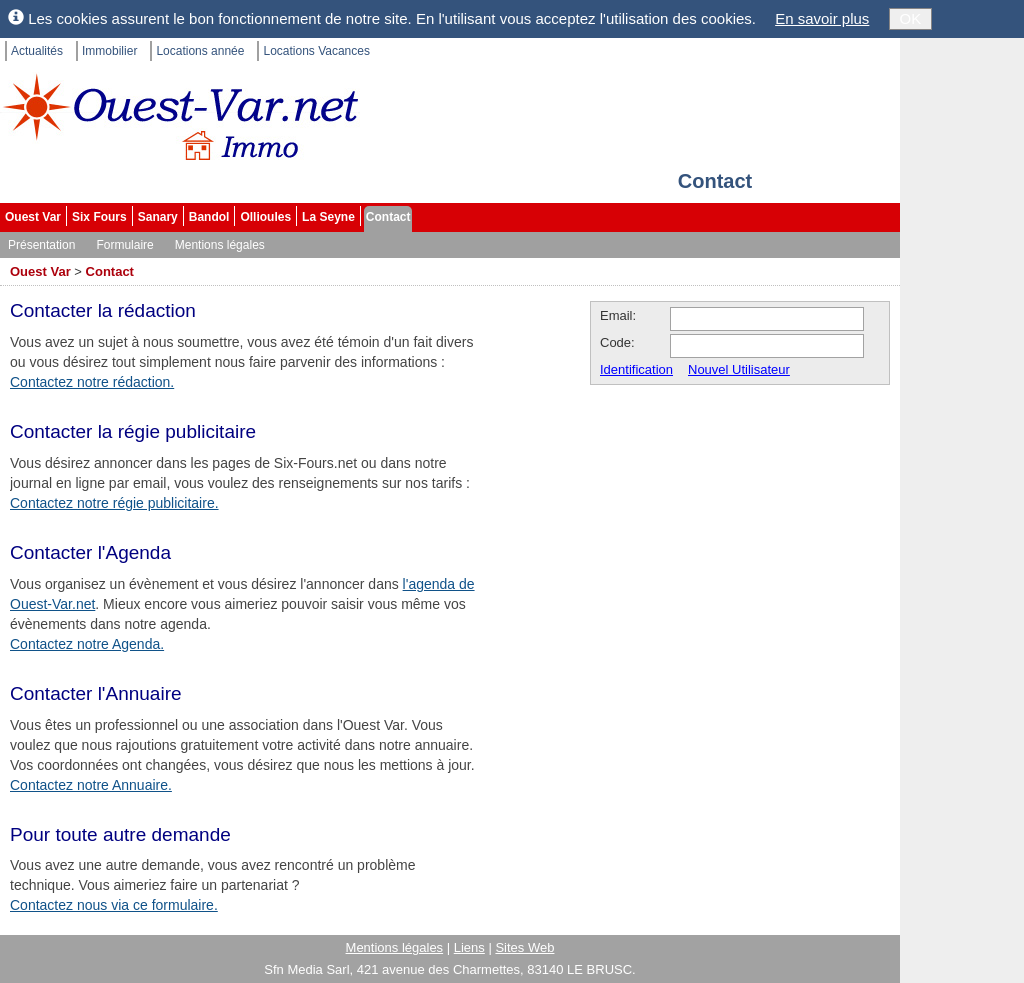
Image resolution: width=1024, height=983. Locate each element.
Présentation (41, 245)
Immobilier (109, 51)
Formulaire (124, 245)
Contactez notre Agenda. (87, 644)
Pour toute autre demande (120, 834)
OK (911, 18)
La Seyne (328, 217)
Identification (636, 369)
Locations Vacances (316, 51)
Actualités (37, 51)
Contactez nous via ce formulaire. (114, 905)
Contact (388, 217)
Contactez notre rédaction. (92, 382)
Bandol (209, 217)
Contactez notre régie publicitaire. (114, 503)
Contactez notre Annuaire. (91, 785)
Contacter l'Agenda (90, 552)
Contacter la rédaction (103, 310)
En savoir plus (822, 18)
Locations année (200, 51)
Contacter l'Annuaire (96, 693)
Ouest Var (33, 217)
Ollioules (265, 217)
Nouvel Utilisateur (739, 369)
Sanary (158, 217)
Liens (469, 947)
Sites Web (524, 947)
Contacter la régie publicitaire (133, 431)
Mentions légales (220, 245)
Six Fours (99, 217)
